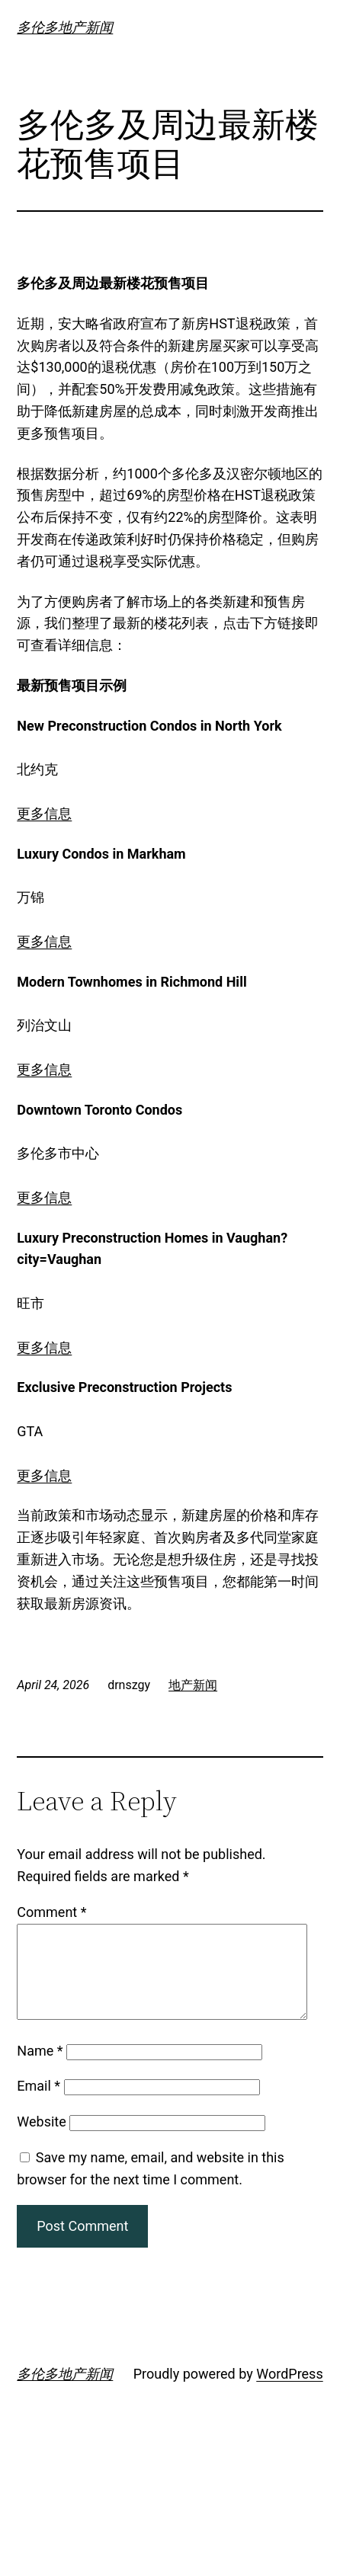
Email (38, 2104)
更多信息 (44, 813)
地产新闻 (192, 1685)
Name (40, 2069)
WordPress (289, 2392)
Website (41, 2140)
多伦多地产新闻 (65, 27)
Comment (51, 1912)
